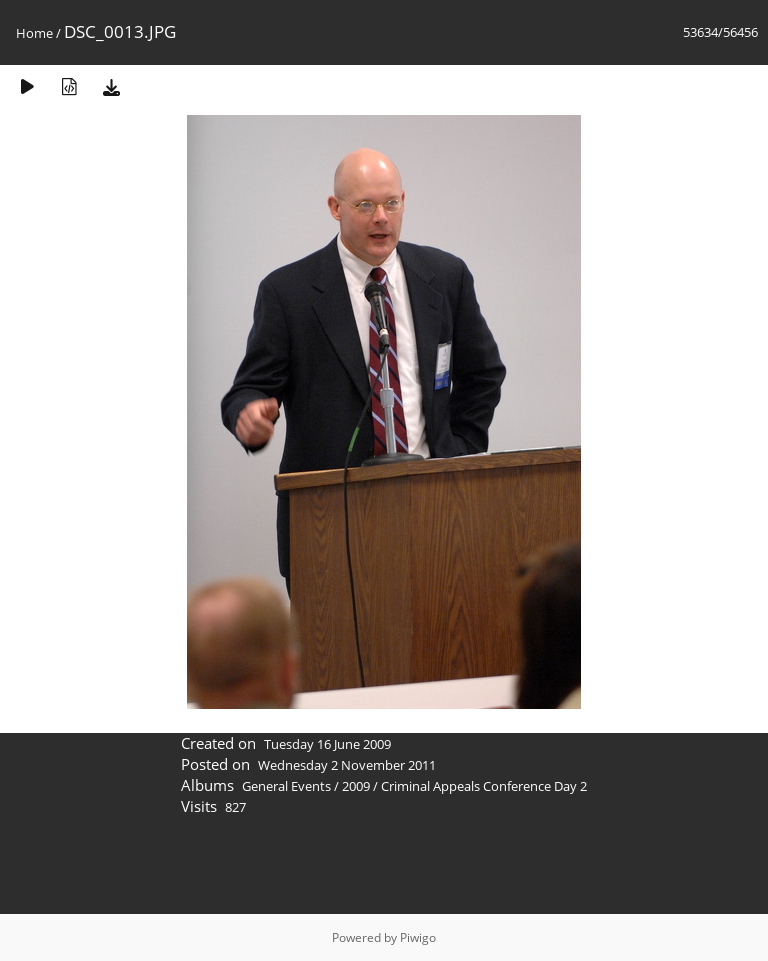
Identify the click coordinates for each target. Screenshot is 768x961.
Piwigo (418, 937)
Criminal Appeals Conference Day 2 (484, 786)
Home (34, 33)
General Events (286, 786)
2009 (356, 786)
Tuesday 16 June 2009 (327, 744)
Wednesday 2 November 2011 (347, 765)
